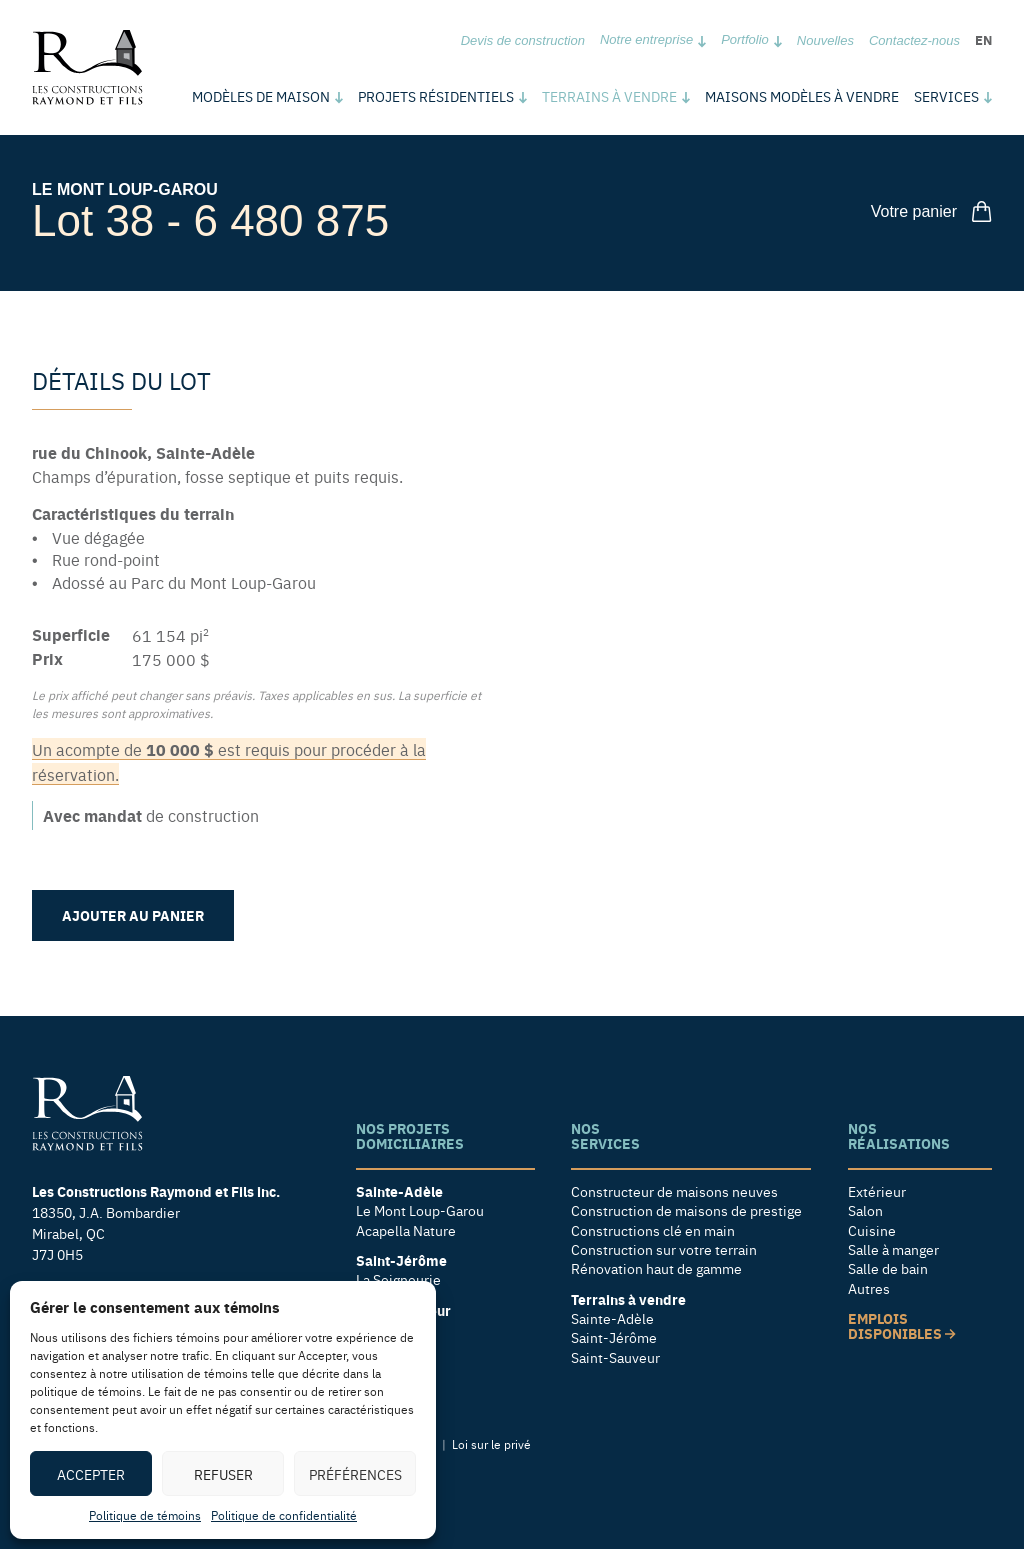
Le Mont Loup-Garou (125, 189)
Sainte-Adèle (612, 1318)
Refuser (223, 1474)
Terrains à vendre (609, 96)
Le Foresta (389, 1329)
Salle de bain (888, 1268)
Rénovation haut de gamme (656, 1268)
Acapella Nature (406, 1230)
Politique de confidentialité (284, 1515)
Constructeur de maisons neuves (674, 1191)
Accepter (91, 1474)
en (983, 39)
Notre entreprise (646, 39)
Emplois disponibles (902, 1326)
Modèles (261, 96)
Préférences (355, 1474)
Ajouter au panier (133, 915)
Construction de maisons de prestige (686, 1210)
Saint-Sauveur (615, 1357)
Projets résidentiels (436, 96)
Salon (865, 1210)
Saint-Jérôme (614, 1337)
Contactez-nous (914, 40)
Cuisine (872, 1230)
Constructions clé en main (653, 1230)
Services (946, 96)
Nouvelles (825, 40)
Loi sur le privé (491, 1444)
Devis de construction (523, 40)
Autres (869, 1288)
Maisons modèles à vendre (802, 96)
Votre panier (931, 211)
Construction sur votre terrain (664, 1249)
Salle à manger (893, 1249)
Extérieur (877, 1191)
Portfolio (745, 39)
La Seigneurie (398, 1279)
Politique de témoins (145, 1515)
